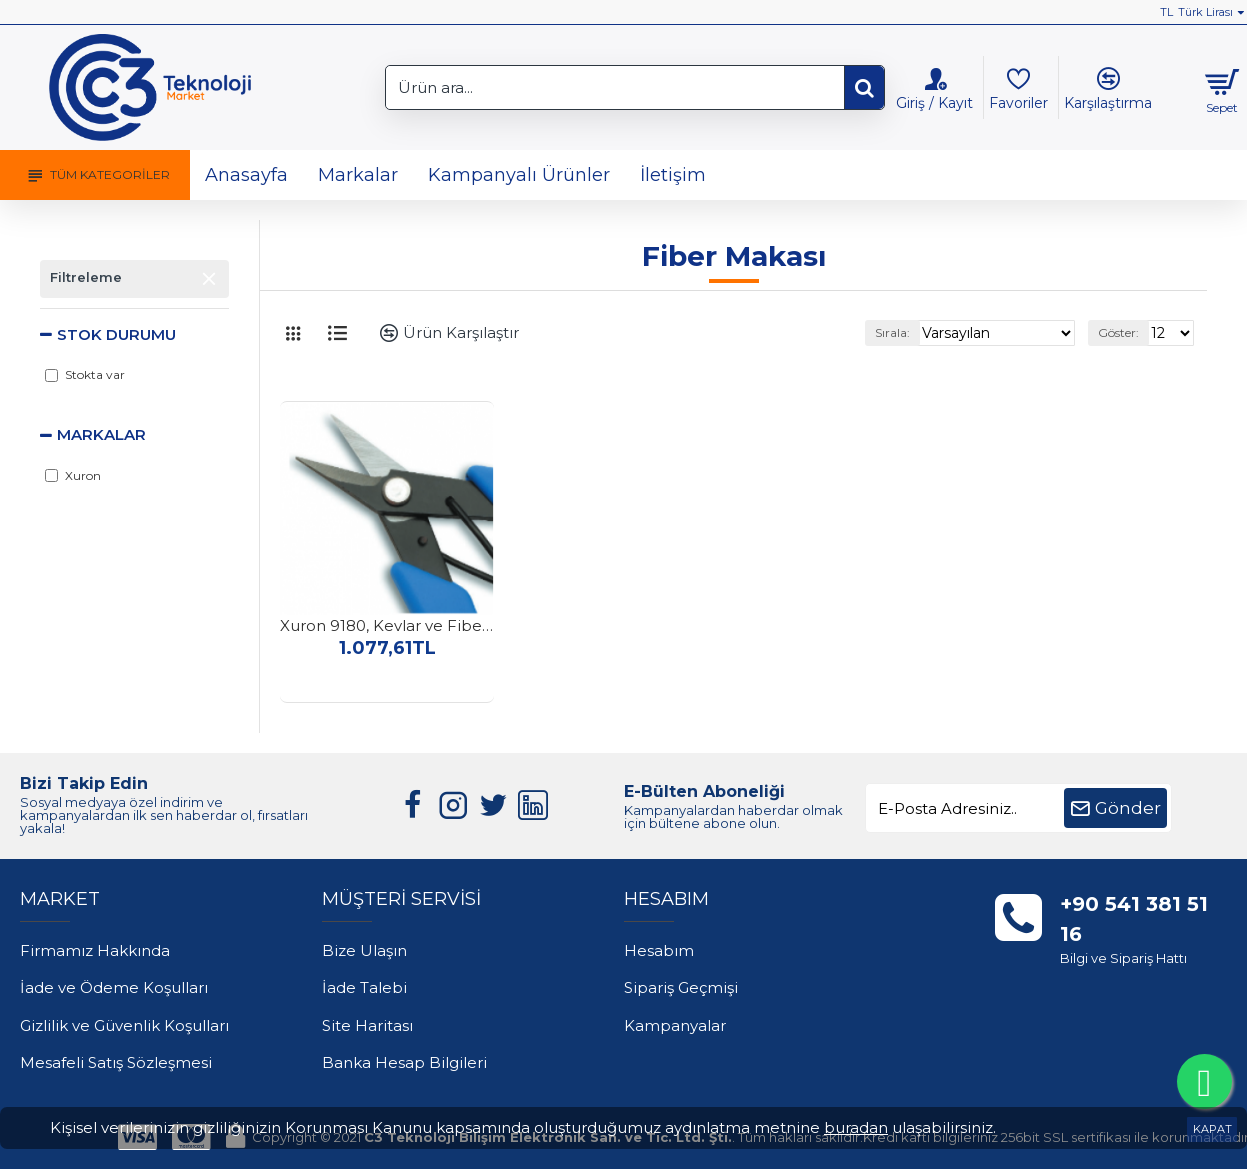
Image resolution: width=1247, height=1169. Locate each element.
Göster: (1122, 332)
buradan (856, 1127)
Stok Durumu (116, 334)
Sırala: (916, 332)
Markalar (101, 434)
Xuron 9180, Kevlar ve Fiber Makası (387, 625)
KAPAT (1212, 1129)
